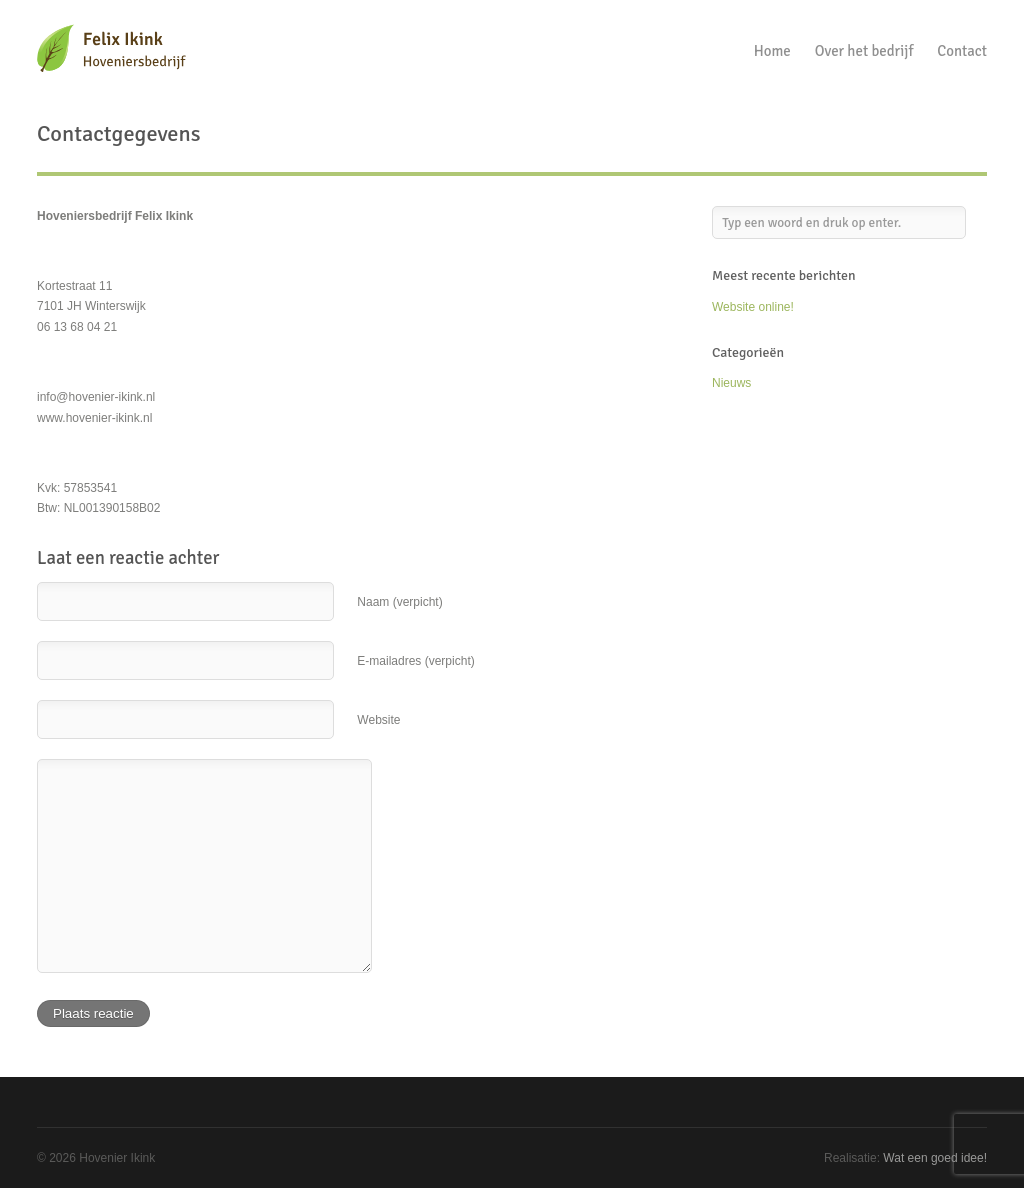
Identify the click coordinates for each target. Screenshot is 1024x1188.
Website (378, 720)
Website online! (753, 307)
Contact (962, 51)
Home (772, 51)
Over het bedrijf (864, 51)
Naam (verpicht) (399, 602)
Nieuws (731, 383)
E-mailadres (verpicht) (415, 661)
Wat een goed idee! (935, 1158)
